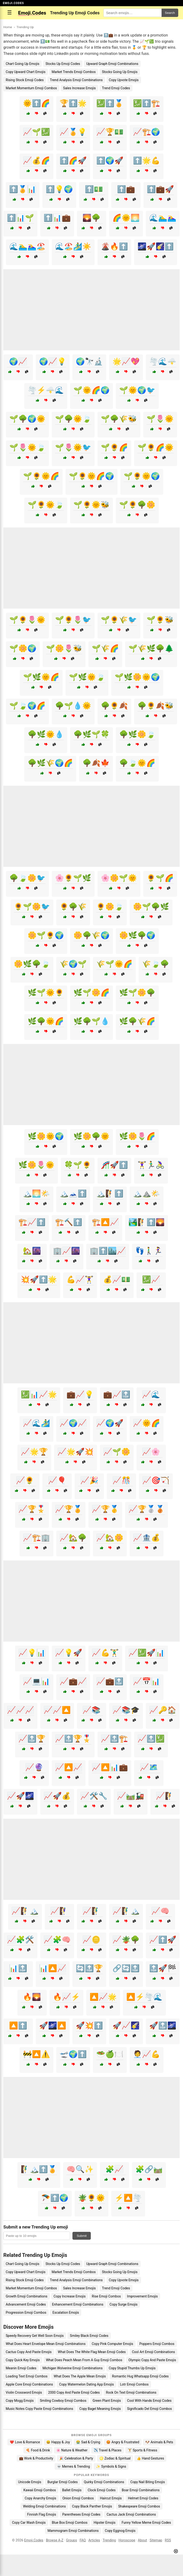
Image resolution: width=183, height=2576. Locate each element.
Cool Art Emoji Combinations (153, 2352)
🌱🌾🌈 (105, 648)
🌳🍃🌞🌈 (137, 763)
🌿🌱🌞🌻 (46, 992)
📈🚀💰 (57, 1796)
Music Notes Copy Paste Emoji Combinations (39, 2409)
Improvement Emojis (142, 2296)
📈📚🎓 (126, 1710)
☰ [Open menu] (9, 13)
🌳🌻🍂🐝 (155, 705)
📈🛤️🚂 (130, 1796)
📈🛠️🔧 (93, 1796)
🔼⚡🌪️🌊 (144, 1997)
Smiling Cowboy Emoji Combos (63, 2400)
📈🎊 (121, 1480)
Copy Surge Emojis (123, 2304)
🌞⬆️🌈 (36, 103)
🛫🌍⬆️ (73, 2054)
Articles (94, 2540)
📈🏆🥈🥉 (146, 1509)
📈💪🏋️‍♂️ (105, 1653)
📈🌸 (151, 1452)
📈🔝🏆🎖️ (73, 1738)
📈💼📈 (73, 1681)
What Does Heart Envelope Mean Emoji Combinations (46, 2344)
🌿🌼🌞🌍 (46, 1136)
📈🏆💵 (109, 132)
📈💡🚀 (68, 1653)
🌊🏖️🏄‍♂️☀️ (73, 246)
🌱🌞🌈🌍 (91, 390)
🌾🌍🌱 (73, 964)
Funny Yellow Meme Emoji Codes (146, 2522)
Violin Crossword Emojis (24, 2392)
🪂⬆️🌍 (54, 2198)
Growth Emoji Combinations (26, 2296)
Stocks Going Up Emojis (119, 72)
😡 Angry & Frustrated (122, 2442)
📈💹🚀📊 (146, 1653)
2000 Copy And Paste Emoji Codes (74, 2392)
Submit (81, 2236)
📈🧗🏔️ (25, 1911)
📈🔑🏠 (162, 1710)
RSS (168, 2540)
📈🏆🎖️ (32, 1509)
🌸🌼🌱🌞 (119, 878)
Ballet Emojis (71, 2490)
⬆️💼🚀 (160, 189)
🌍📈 (18, 361)
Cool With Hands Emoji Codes (149, 2400)
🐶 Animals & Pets (159, 2442)
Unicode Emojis (29, 2482)
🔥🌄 (32, 1997)
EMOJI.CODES (13, 3)
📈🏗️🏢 (36, 1537)
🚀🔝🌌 (162, 2025)
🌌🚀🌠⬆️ (155, 246)
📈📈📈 (20, 1710)
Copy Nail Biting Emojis (147, 2482)
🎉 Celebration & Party (76, 2458)
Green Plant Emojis (107, 2400)
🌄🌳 (91, 218)
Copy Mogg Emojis (20, 2400)
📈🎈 (57, 1480)
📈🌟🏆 (34, 1452)
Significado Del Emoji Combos (149, 2409)
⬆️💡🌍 (59, 189)
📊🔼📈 (52, 1968)
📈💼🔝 (109, 1681)
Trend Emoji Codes (116, 88)
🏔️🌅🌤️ (36, 1193)
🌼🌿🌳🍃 (32, 964)
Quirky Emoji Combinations (104, 2482)
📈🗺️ (149, 1767)
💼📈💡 (80, 1394)
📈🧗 (165, 1796)
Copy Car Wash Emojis (29, 2522)
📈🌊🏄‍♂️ (36, 1423)
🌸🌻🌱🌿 (73, 878)
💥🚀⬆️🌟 (39, 1279)
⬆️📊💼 (57, 218)
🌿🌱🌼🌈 (91, 992)
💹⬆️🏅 (109, 103)
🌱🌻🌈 (114, 447)
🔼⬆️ (18, 2025)
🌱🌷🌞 (160, 419)
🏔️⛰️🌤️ (146, 1193)
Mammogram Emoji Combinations (73, 2531)
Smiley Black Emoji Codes (89, 2336)
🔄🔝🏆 (89, 1968)
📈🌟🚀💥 (75, 1452)
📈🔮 (34, 1767)
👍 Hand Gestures (150, 2458)
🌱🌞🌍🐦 (137, 390)
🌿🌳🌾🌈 (137, 1021)
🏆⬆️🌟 (73, 103)
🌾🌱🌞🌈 (114, 964)
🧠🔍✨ (80, 2169)
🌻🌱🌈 (160, 878)
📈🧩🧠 (57, 1939)
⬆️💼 (126, 189)
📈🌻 (25, 1480)
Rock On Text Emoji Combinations (131, 2392)
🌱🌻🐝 (160, 620)
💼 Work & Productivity (36, 2458)
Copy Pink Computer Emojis (112, 2344)
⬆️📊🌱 (20, 218)
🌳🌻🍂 (114, 705)
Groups (71, 2540)
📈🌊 (151, 1394)
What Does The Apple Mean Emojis (80, 2376)
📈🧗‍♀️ (59, 1911)
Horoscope (126, 2540)
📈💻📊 (36, 1681)
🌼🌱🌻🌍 (46, 935)
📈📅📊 (146, 1681)
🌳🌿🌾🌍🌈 (50, 763)
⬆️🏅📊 (22, 189)
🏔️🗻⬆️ (73, 1193)
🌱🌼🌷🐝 (64, 648)
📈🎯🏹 (155, 1480)
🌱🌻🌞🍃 (46, 504)
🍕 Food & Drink (38, 2450)
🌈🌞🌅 (126, 218)
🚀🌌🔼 (52, 2025)
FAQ (83, 2540)
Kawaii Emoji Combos (39, 2490)
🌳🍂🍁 (96, 763)
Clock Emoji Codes (102, 2490)
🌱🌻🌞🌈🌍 (91, 476)
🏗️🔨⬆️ (68, 1222)
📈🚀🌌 (20, 1796)
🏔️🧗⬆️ (109, 1193)
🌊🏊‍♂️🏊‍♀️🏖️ (27, 246)
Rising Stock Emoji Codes (25, 80)
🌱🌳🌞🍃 (73, 419)
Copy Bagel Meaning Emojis (100, 2409)
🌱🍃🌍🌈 (27, 705)
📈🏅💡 (73, 132)
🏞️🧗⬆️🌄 (146, 1222)
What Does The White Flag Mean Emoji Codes (92, 2352)
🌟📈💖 (126, 361)
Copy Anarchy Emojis (40, 2498)
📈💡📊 (32, 1653)
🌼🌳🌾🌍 (91, 935)
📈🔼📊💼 (110, 1767)
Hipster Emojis (104, 2522)
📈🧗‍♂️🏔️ (126, 1911)
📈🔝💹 (151, 1738)
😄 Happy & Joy (58, 2442)
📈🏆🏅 (68, 1509)
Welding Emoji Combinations (44, 2506)
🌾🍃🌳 (155, 964)
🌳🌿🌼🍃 (137, 734)
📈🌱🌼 (116, 1452)
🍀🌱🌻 (77, 1165)
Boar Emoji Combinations (141, 2490)
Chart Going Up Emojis (22, 64)
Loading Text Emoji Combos (26, 2376)
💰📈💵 (116, 1279)
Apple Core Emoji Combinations (29, 2384)
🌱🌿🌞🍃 (87, 677)
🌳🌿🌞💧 (46, 734)
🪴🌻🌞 (91, 2198)
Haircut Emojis (111, 2498)
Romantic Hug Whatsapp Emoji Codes (140, 2376)
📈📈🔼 (57, 1710)
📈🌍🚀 (109, 1423)
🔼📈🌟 (103, 1997)
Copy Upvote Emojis (124, 80)
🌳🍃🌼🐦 (27, 878)
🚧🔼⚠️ (36, 2054)
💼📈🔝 (116, 1394)
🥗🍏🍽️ (109, 2054)
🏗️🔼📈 (105, 1222)
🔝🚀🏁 (162, 1968)
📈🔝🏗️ (114, 1738)
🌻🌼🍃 (109, 906)
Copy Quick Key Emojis (23, 2360)
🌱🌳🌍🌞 (27, 419)
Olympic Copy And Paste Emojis (152, 2360)
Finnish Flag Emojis (41, 2514)
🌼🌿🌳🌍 (137, 935)
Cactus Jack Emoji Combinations (131, 2514)
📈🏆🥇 (105, 1509)
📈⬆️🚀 (162, 1939)
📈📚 (91, 1710)
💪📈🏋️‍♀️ (80, 1279)
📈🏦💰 (146, 1537)
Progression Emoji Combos (26, 2312)
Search (170, 13)
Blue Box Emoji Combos (69, 2522)
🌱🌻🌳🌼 (137, 504)
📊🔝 (18, 1968)
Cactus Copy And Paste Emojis (29, 2352)
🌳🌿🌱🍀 (91, 734)
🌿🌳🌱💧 (91, 1021)
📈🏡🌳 (73, 1537)
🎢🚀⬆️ (114, 1165)
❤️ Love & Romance (25, 2442)
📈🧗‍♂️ (91, 1911)
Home (7, 27)
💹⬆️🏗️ (146, 103)
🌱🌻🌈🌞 (155, 447)
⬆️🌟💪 (146, 160)
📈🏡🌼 (109, 1537)
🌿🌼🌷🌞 (36, 1165)
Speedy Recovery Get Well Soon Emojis (35, 2336)
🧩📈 (114, 2169)
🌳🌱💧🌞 (73, 705)
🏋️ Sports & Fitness (142, 2450)
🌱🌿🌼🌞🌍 (137, 677)
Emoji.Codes (33, 2540)
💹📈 (151, 1279)
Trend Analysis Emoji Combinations (76, 80)
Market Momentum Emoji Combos (31, 88)
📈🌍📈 (73, 1423)
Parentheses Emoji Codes (81, 2514)
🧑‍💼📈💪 (146, 2054)
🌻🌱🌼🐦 (32, 906)
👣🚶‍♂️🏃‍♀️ (149, 1251)
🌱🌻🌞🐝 (91, 504)
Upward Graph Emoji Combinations (112, 64)
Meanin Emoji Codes (21, 2368)
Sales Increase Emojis (79, 88)
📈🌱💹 (36, 132)
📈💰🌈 (36, 160)
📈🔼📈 (68, 1767)
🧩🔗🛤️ (149, 2169)
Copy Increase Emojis (70, 2296)
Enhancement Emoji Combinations (77, 2304)
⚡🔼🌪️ (128, 2198)
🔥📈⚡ (66, 1997)
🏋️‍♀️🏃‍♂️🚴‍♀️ (151, 1165)
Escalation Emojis (65, 2312)
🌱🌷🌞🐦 (73, 447)
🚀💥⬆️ (89, 2025)
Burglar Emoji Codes (62, 2482)
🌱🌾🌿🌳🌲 (151, 648)
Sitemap (156, 2540)
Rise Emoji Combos (106, 2296)
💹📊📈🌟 (39, 1394)
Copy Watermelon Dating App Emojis (86, 2384)
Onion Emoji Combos (78, 2498)
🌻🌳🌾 (73, 906)
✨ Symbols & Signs (111, 2466)
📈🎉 (89, 1480)
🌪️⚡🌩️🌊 (46, 390)
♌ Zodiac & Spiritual (115, 2458)
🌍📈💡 (52, 361)
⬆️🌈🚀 (73, 160)
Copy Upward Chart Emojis (26, 72)
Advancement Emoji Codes (26, 2304)
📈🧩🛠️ (20, 1939)
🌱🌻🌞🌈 (41, 476)
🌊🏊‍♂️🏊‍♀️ (162, 218)
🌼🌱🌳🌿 (151, 906)
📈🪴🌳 (126, 1939)
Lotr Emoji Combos (134, 2384)
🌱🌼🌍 (22, 648)
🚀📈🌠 (126, 2025)
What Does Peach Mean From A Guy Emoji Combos (84, 2360)
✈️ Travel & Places (108, 2450)
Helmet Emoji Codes (143, 2498)
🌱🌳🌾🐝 (119, 419)
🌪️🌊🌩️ (162, 361)
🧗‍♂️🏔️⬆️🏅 (39, 2169)
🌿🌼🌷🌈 (137, 1136)
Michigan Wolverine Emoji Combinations (72, 2368)
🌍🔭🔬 (89, 361)
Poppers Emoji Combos (156, 2344)
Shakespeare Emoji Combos (139, 2506)
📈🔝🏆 (32, 1738)
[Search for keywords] (132, 13)
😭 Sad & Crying (88, 2442)
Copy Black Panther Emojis (92, 2506)
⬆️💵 (94, 189)
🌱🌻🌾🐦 (119, 620)
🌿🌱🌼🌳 (137, 992)
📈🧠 (160, 1911)
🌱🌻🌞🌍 (142, 476)
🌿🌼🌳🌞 (91, 1136)
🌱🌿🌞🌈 (41, 677)
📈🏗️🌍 (146, 132)
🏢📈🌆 (66, 1251)
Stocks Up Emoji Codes (63, 64)
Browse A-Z (54, 2540)
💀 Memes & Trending (73, 2466)
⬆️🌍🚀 (109, 160)
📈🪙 (91, 1939)
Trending (109, 2540)
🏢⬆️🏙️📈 (108, 1251)
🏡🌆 (32, 1251)
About (142, 2540)
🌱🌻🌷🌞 (27, 620)
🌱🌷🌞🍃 (27, 447)
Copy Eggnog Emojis (120, 2531)
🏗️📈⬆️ (32, 1222)
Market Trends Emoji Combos (74, 72)
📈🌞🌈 (146, 1423)
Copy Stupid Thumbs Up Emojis (132, 2368)
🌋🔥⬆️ (114, 246)
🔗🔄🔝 (126, 1968)
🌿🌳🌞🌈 (46, 1021)
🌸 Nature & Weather (71, 2450)
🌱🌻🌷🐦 (73, 620)
